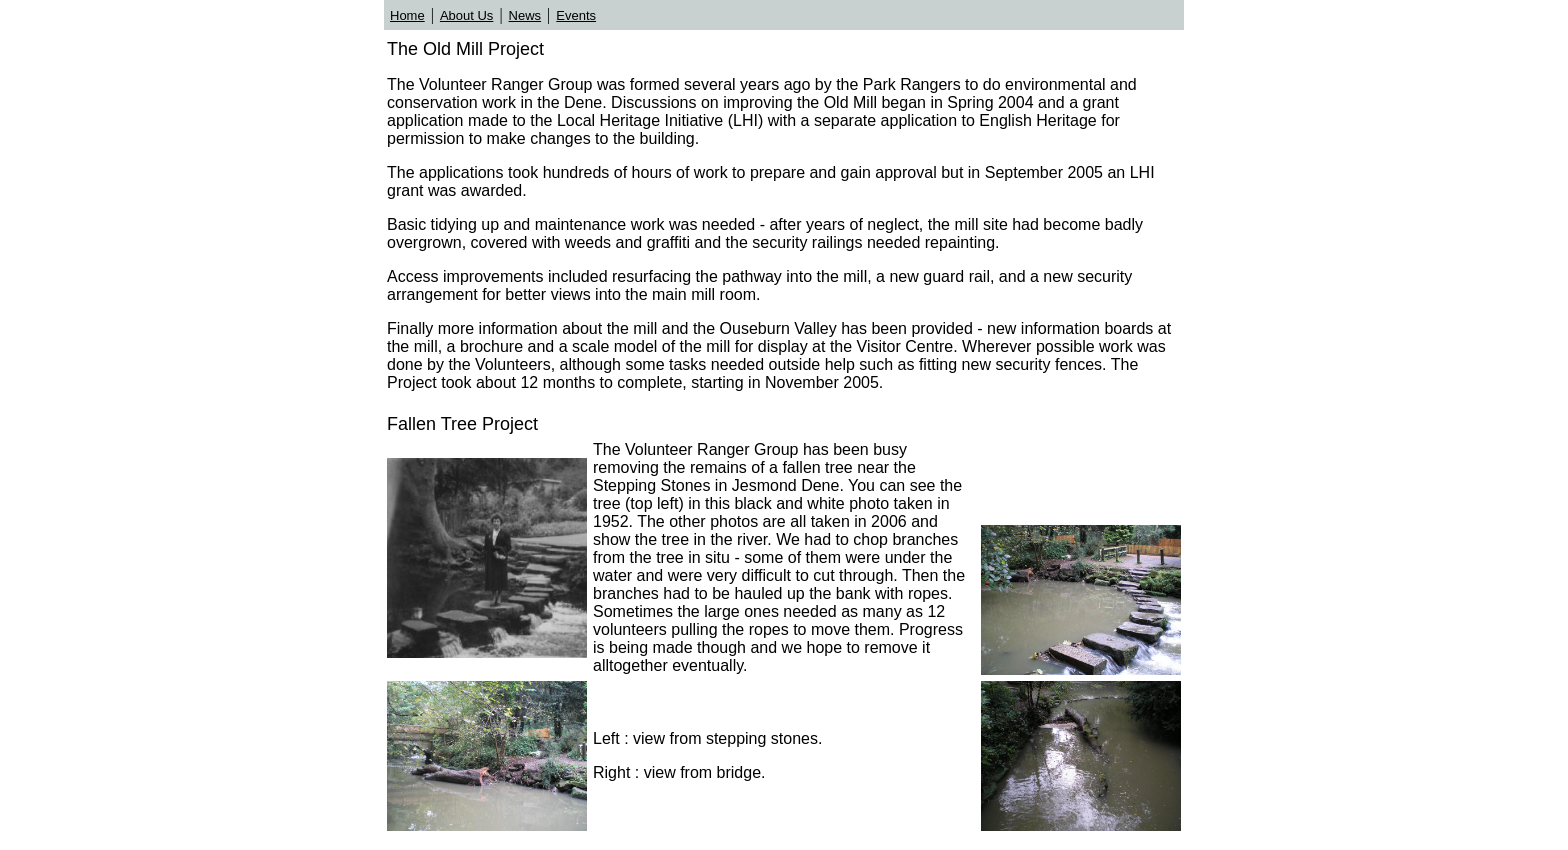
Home (407, 15)
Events (576, 15)
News (525, 15)
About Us (466, 15)
